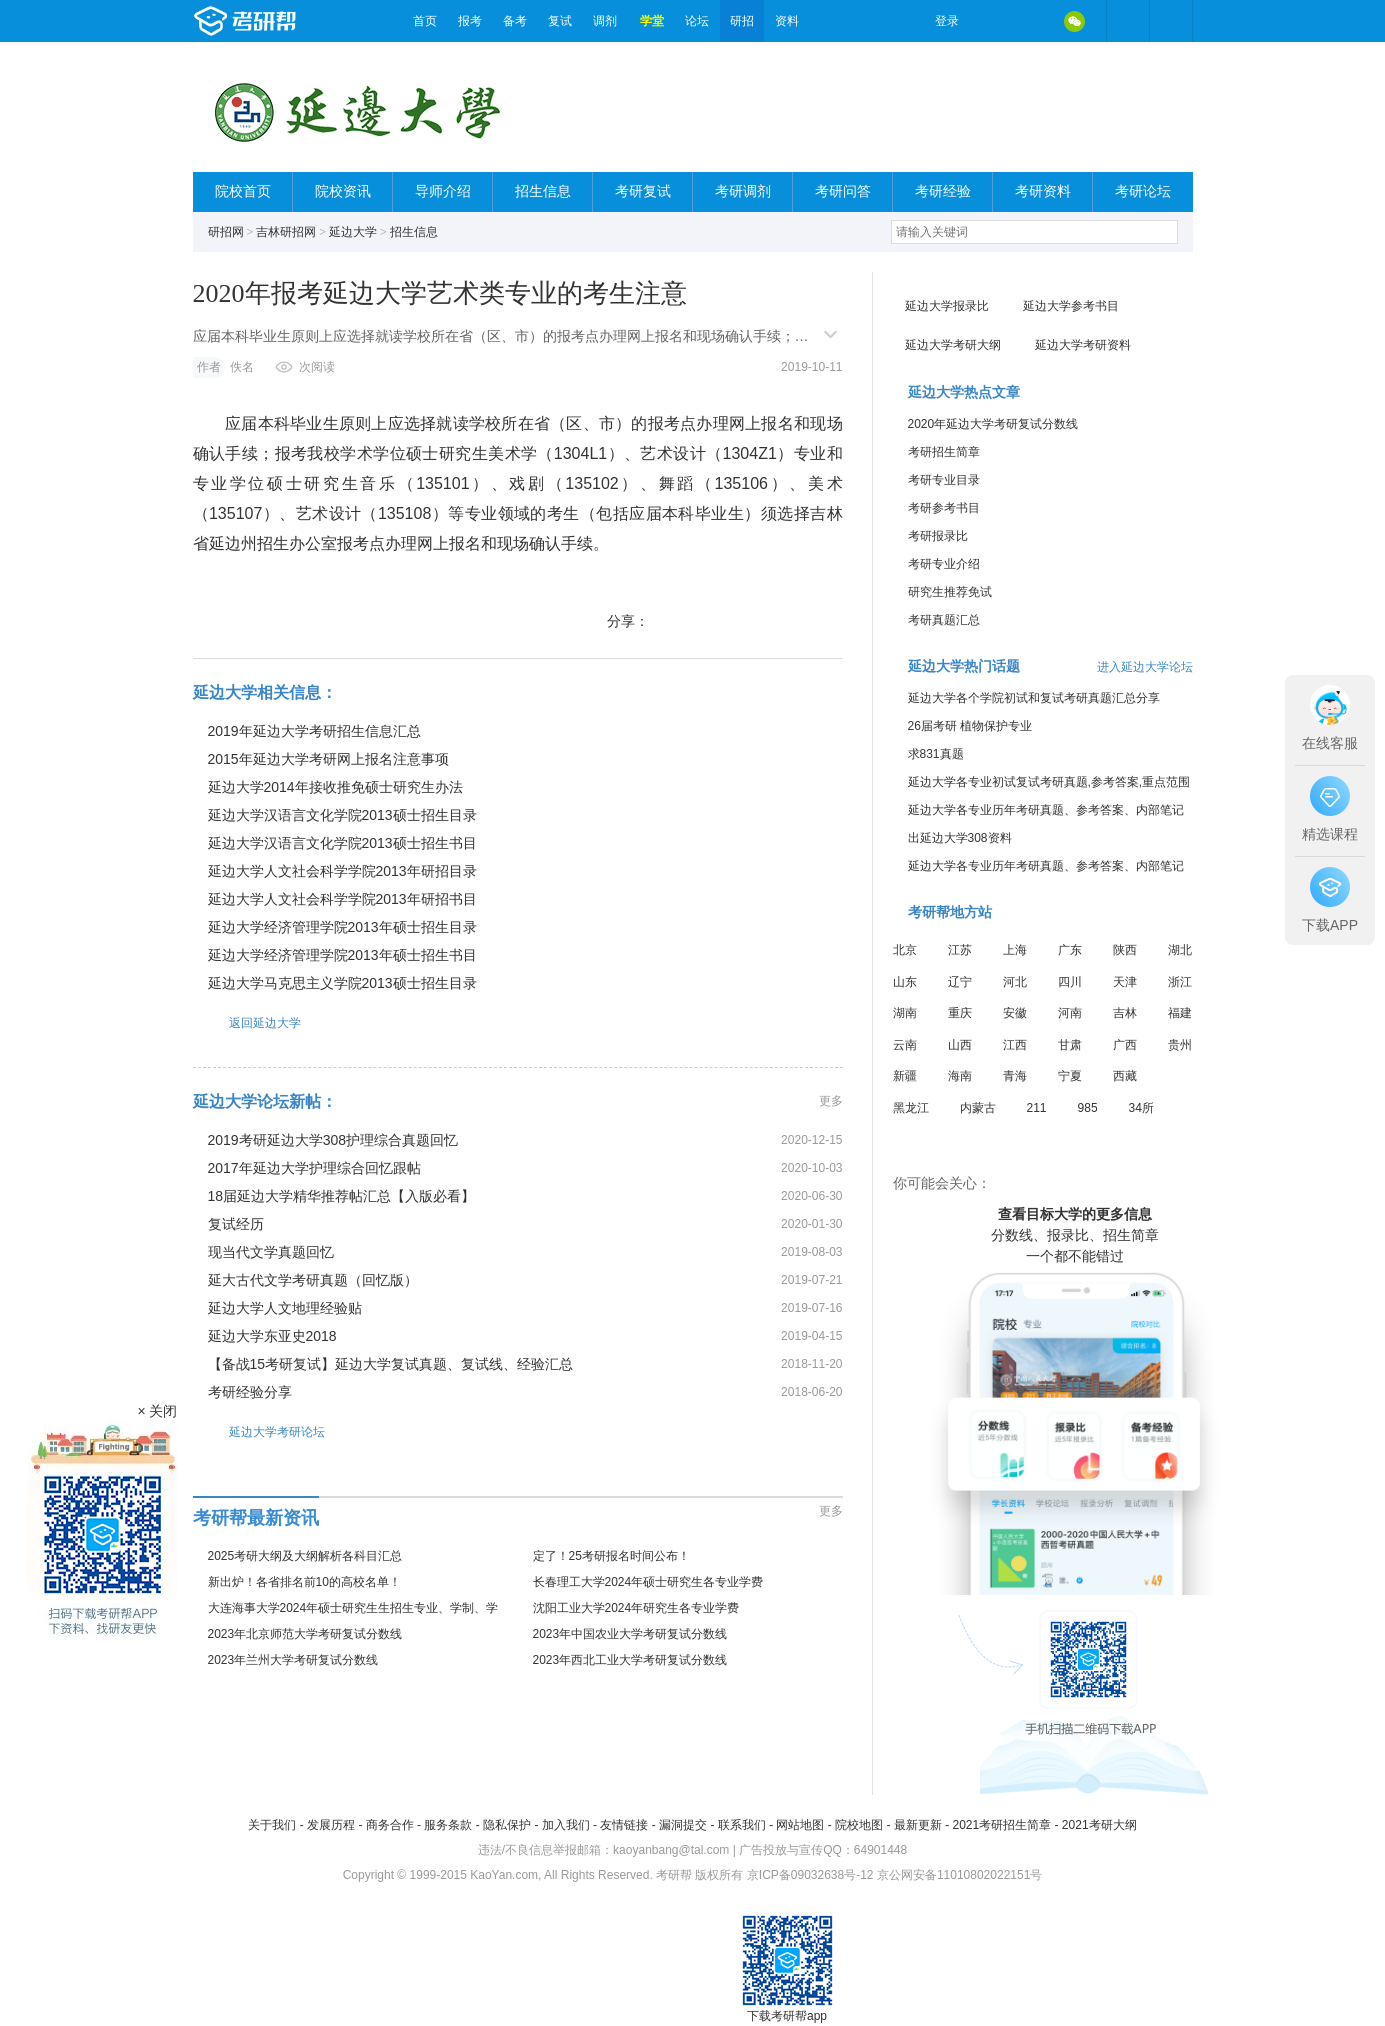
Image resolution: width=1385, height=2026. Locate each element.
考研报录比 (938, 536)
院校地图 (859, 1825)
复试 (560, 21)
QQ (1033, 21)
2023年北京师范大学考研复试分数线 (305, 1634)
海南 (960, 1076)
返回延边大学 (247, 1022)
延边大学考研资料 (1083, 345)
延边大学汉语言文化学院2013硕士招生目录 (342, 815)
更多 (831, 1101)
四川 (1070, 982)
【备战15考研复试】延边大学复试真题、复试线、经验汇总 (391, 1364)
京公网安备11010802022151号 (959, 1875)
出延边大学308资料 (960, 838)
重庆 (960, 1013)
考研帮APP (1171, 21)
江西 (1015, 1045)
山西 (960, 1045)
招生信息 (543, 191)
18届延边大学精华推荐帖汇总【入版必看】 (342, 1196)
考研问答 (843, 191)
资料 (787, 21)
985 (1088, 1108)
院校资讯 (343, 191)
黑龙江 (911, 1108)
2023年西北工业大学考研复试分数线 (630, 1660)
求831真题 (936, 754)
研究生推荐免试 (950, 592)
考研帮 (298, 21)
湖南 (905, 1013)
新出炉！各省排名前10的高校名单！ (304, 1582)
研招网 (226, 232)
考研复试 (643, 191)
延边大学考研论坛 (259, 1431)
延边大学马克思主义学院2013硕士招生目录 (342, 983)
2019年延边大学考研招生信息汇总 (314, 731)
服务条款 (448, 1825)
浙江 (1180, 982)
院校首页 (243, 191)
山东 (905, 982)
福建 (1180, 1013)
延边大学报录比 (947, 306)
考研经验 (943, 191)
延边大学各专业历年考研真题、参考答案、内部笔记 (1046, 810)
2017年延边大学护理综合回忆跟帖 (314, 1168)
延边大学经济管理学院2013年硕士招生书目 (342, 955)
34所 (1141, 1108)
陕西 (1125, 950)
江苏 (960, 950)
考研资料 (1043, 191)
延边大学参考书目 (1071, 306)
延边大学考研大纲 (953, 345)
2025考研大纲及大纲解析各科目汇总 (305, 1556)
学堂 (652, 21)
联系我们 (742, 1825)
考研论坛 (1143, 191)
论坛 (697, 21)
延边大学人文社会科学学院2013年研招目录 (342, 871)
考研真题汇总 (944, 620)
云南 (905, 1045)
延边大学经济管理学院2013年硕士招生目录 (342, 927)
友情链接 (624, 1825)
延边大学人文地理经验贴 (285, 1308)
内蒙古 (978, 1108)
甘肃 (1070, 1045)
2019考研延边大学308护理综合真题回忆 (333, 1140)
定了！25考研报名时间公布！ (611, 1556)
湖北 (1180, 950)
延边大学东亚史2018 (272, 1336)
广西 (1125, 1045)
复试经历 (236, 1224)
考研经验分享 (250, 1392)
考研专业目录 (944, 480)
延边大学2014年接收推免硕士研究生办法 (335, 787)
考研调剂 (743, 191)
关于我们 (272, 1825)
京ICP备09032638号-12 (810, 1875)
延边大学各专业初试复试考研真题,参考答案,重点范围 (1049, 782)
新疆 (905, 1076)
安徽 (1015, 1013)
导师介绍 (443, 191)
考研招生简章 (944, 452)
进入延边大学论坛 (1145, 667)
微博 (991, 21)
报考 (470, 21)
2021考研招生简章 (1001, 1825)
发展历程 (331, 1825)
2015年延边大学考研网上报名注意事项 (328, 759)
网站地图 (800, 1825)
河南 (1070, 1013)
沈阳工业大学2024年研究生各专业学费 (636, 1608)
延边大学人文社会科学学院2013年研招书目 (342, 899)
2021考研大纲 (1099, 1825)
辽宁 (960, 982)
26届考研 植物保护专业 (970, 726)
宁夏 (1070, 1076)
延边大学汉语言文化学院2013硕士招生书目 (342, 843)
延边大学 (353, 232)
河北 (1015, 982)
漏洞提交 (683, 1825)
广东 (1070, 950)
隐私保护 (507, 1825)
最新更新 (918, 1825)
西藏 (1125, 1076)
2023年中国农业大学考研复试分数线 (630, 1634)
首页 (425, 21)
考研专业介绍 (944, 564)
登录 (947, 21)
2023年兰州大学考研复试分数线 (293, 1660)
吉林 (1125, 1013)
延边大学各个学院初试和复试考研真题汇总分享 (1034, 698)
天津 (1125, 982)
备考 (515, 21)
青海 (1015, 1076)
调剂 (605, 21)
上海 (1015, 950)
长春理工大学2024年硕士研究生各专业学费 (648, 1582)
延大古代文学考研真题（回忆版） (313, 1280)
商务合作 (390, 1825)
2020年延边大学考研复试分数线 (993, 424)
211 (1037, 1108)
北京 (905, 950)
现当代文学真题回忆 (271, 1252)
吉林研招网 (286, 232)
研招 (742, 21)
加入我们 (566, 1825)
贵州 (1180, 1045)
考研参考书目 (944, 508)
